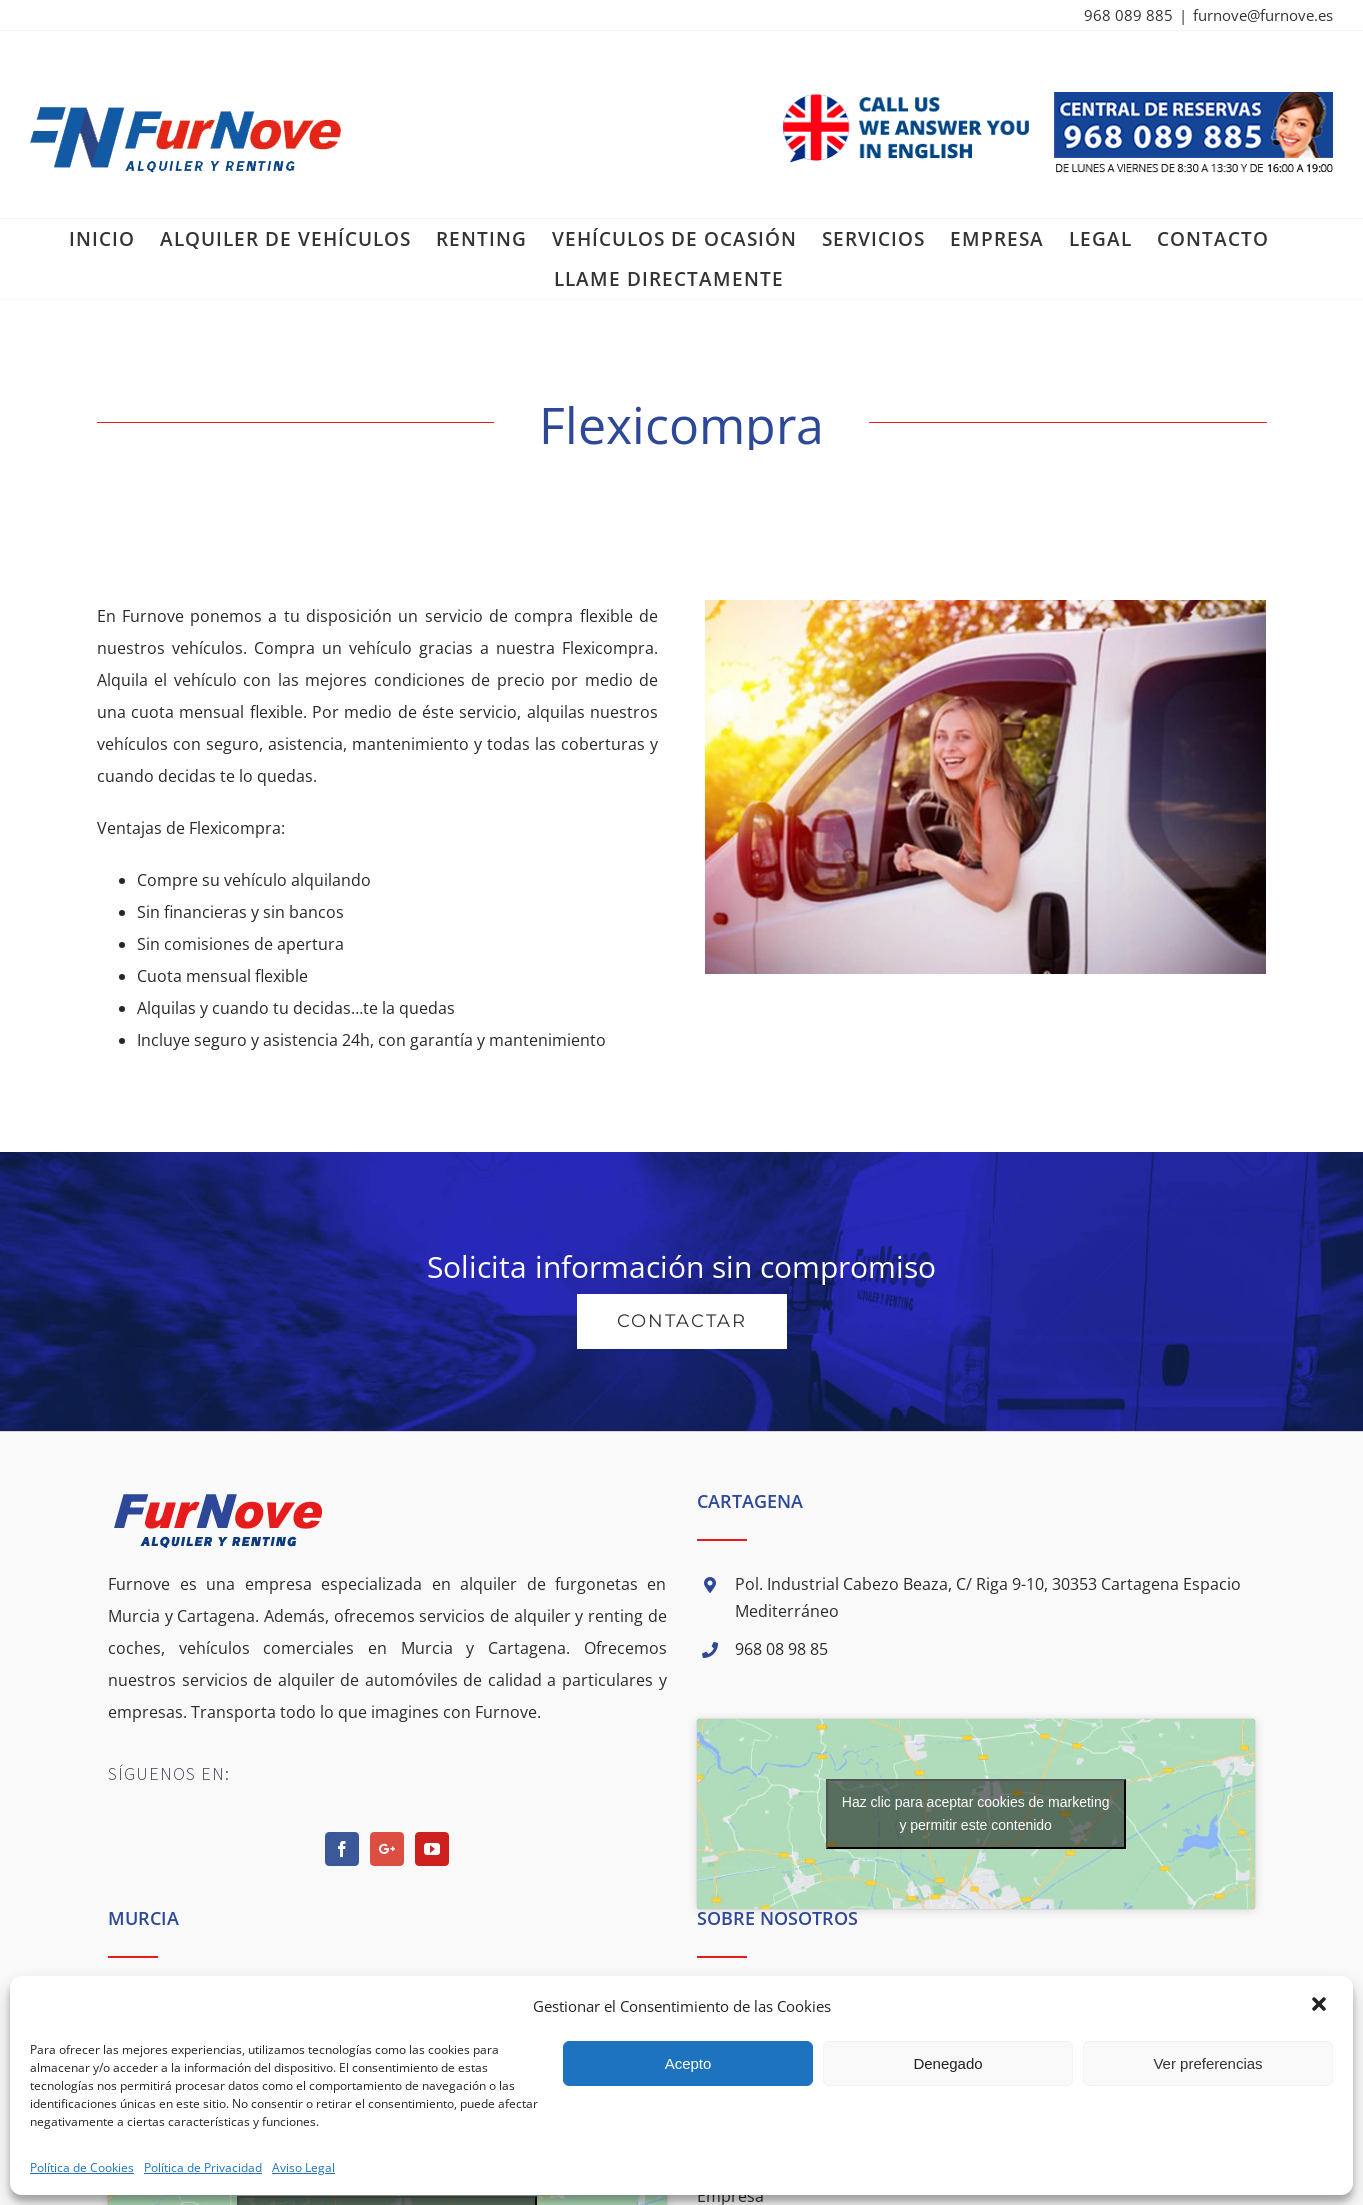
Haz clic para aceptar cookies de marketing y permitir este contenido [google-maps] (976, 1813)
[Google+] (387, 1849)
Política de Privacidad (203, 2167)
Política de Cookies (82, 2167)
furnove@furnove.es (1263, 15)
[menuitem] (102, 239)
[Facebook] (342, 1849)
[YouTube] (432, 1849)
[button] (1321, 2006)
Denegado (947, 2063)
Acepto (688, 2063)
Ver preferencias (1207, 2063)
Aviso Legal (303, 2167)
